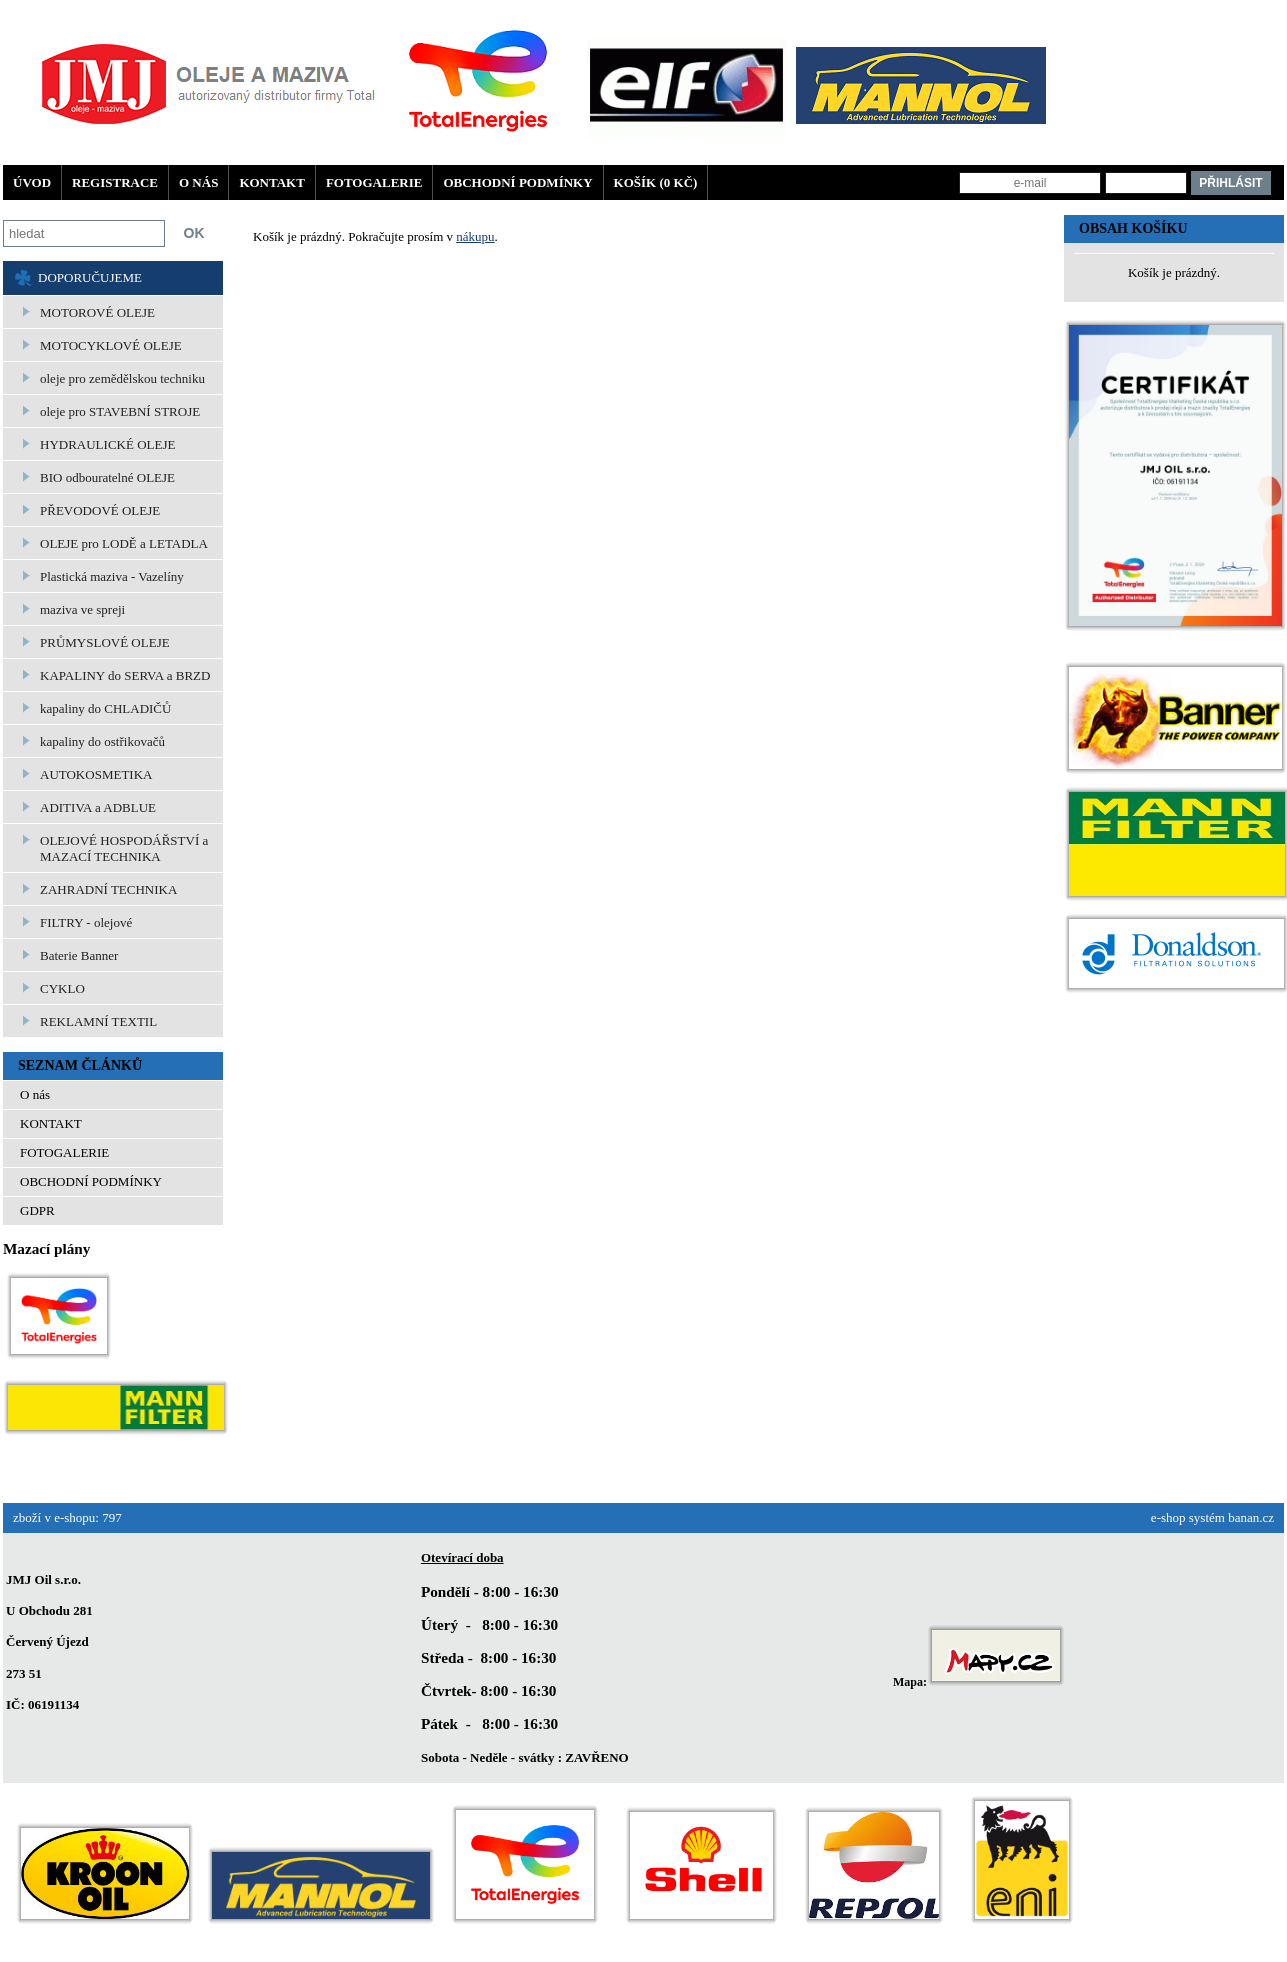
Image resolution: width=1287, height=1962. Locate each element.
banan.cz (1251, 1517)
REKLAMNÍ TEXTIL (98, 1021)
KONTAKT (272, 182)
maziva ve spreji (82, 609)
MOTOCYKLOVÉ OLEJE (111, 345)
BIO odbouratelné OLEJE (107, 477)
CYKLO (62, 988)
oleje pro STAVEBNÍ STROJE (120, 411)
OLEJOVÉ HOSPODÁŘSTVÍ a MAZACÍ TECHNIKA (124, 848)
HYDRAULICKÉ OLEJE (107, 444)
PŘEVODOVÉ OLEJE (100, 510)
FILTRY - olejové (86, 922)
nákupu (475, 236)
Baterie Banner (79, 955)
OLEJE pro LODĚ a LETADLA (124, 543)
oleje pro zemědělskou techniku (122, 378)
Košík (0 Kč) (656, 182)
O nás (198, 182)
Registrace (115, 182)
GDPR (37, 1210)
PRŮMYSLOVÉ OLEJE (105, 642)
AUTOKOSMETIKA (96, 774)
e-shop (1168, 1517)
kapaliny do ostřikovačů (102, 741)
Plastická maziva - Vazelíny (112, 576)
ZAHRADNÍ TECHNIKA (108, 889)
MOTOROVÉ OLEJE (97, 312)
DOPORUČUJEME (90, 277)
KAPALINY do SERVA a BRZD (125, 675)
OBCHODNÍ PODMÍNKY (517, 182)
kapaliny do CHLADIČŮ (105, 708)
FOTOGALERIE (374, 182)
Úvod (32, 182)
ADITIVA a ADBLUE (98, 807)
